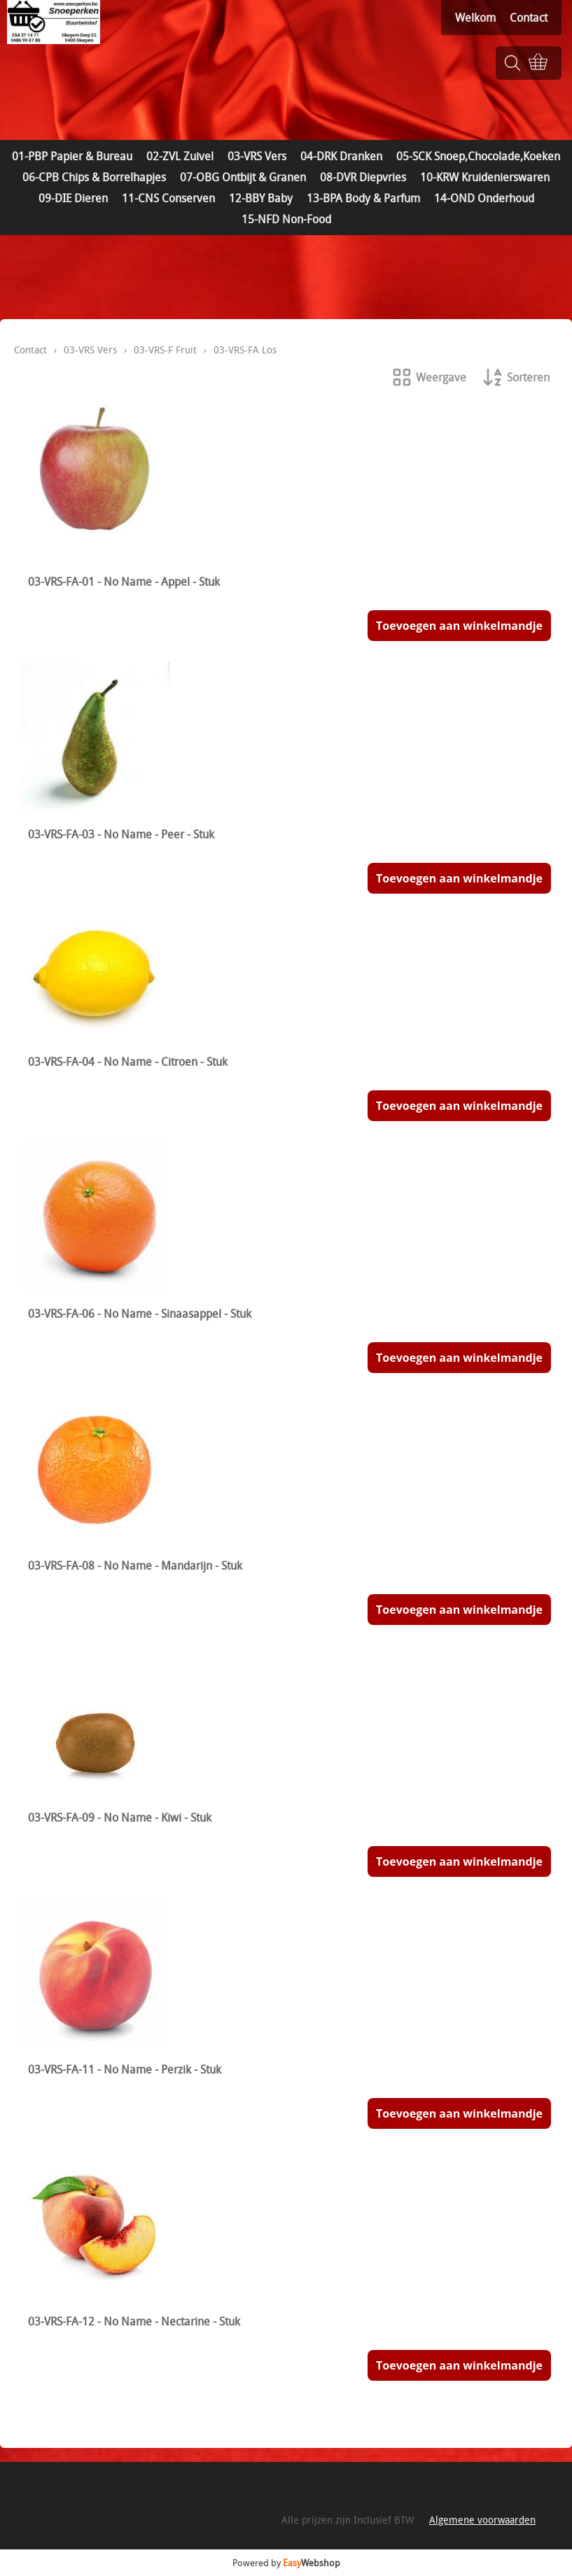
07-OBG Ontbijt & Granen (243, 177)
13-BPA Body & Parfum (363, 198)
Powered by (286, 2562)
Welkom (475, 17)
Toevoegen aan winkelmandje (459, 625)
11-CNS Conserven (168, 198)
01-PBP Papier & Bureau (72, 156)
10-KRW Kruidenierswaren (485, 177)
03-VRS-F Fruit (165, 349)
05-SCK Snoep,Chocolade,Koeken (478, 156)
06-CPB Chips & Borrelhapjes (94, 177)
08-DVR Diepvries (363, 177)
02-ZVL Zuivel (180, 156)
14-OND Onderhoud (484, 198)
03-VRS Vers (257, 156)
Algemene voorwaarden (482, 2519)
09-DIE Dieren (73, 198)
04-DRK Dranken (341, 156)
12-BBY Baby (261, 198)
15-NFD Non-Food (286, 219)
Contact (528, 17)
